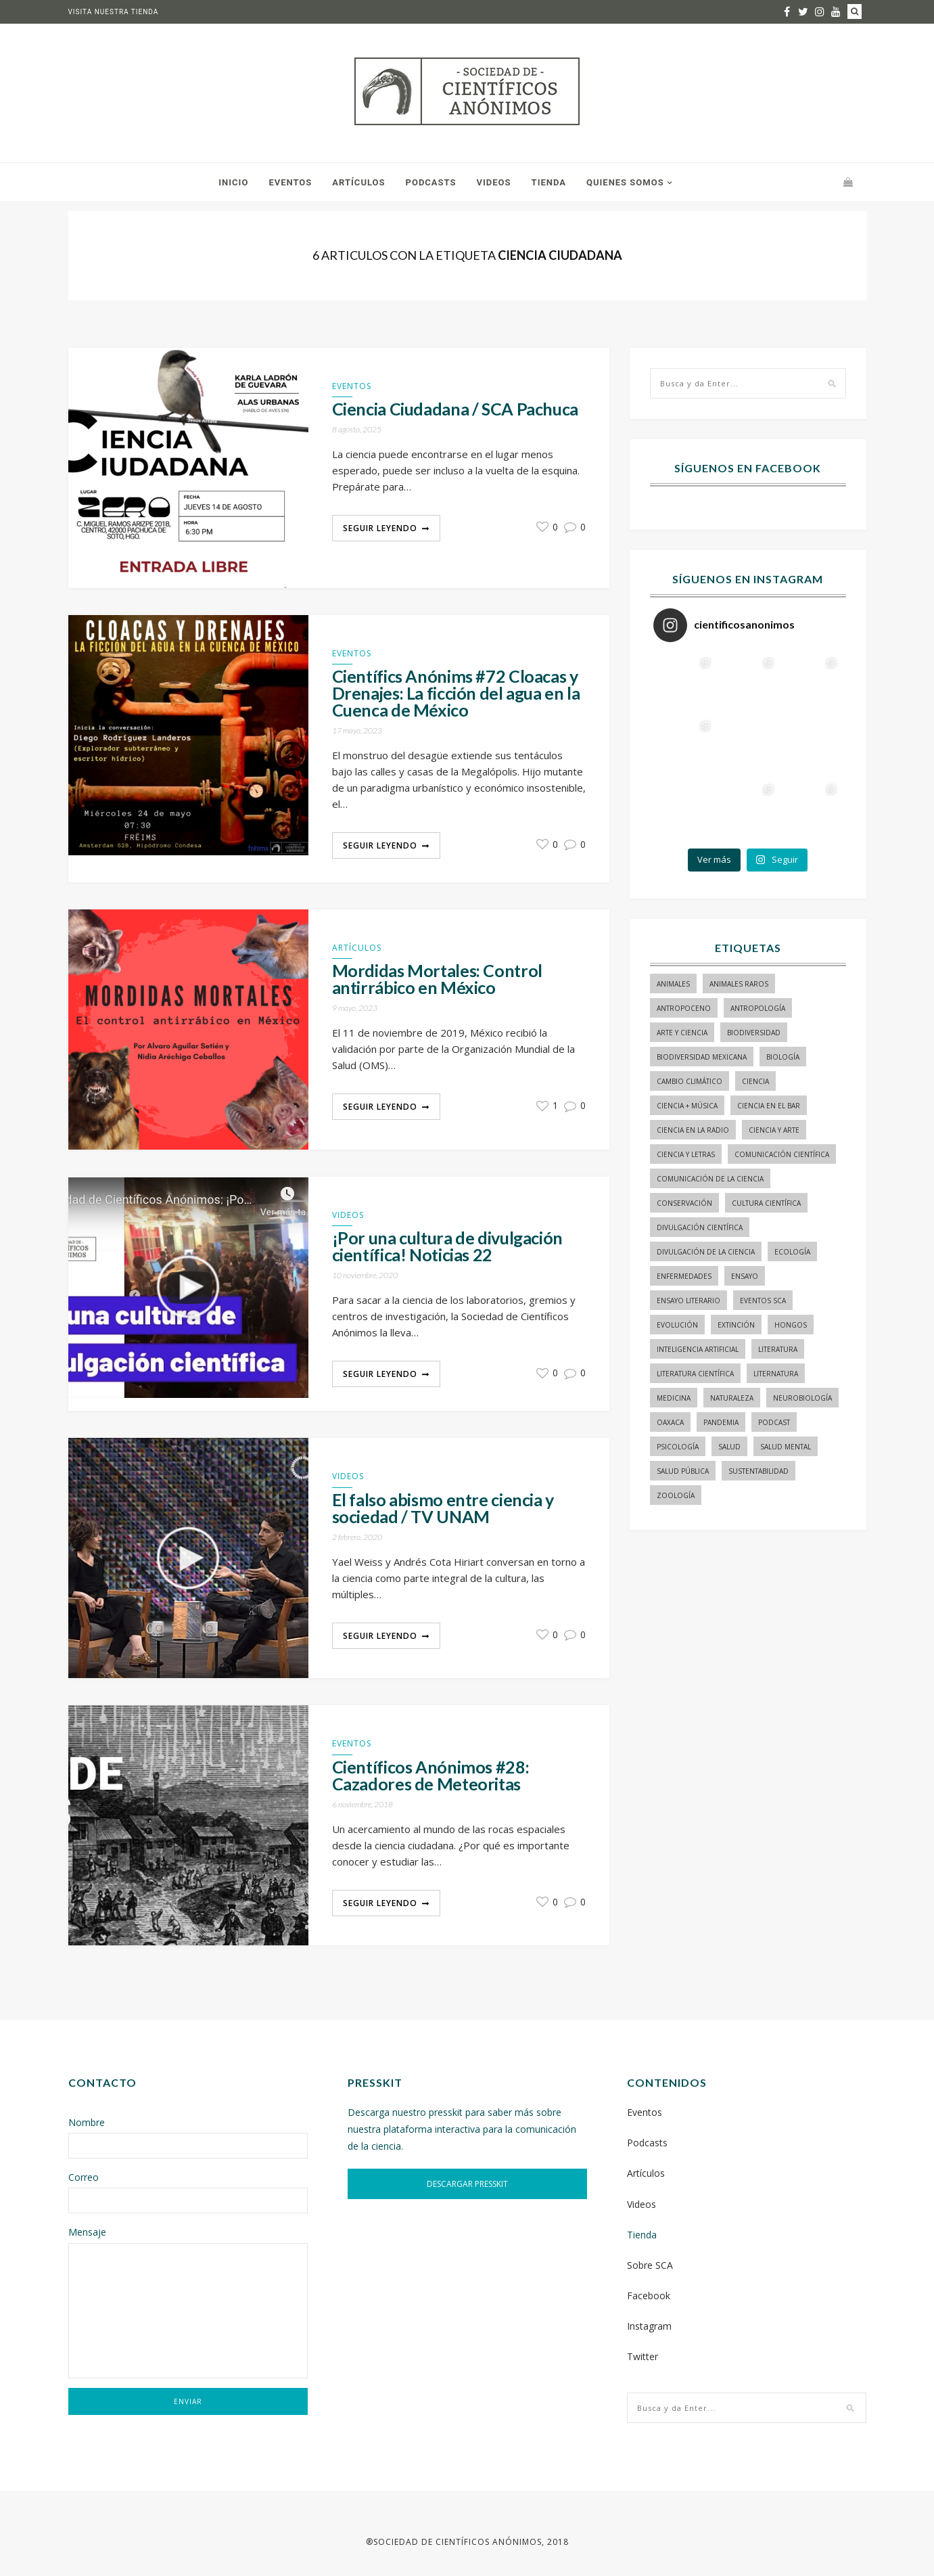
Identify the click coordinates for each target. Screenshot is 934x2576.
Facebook (648, 2295)
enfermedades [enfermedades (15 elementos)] (684, 1276)
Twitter (642, 2356)
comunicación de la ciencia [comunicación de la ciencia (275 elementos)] (710, 1178)
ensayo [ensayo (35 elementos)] (744, 1276)
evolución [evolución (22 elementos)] (677, 1325)
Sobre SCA (650, 2265)
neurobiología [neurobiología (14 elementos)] (802, 1398)
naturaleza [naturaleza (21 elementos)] (731, 1398)
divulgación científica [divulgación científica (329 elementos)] (700, 1227)
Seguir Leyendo (380, 528)
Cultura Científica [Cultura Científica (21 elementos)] (766, 1203)
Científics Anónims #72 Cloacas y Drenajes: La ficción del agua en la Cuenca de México (456, 693)
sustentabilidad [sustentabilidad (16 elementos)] (758, 1471)
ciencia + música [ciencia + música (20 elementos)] (687, 1105)
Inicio (233, 182)
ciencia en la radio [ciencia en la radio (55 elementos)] (693, 1130)
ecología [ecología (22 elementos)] (792, 1252)
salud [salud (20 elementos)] (729, 1446)
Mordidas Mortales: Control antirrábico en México (437, 979)
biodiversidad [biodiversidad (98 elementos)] (753, 1032)
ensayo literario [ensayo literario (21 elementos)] (688, 1300)
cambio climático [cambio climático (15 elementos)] (689, 1081)
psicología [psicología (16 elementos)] (678, 1446)
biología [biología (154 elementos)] (782, 1057)
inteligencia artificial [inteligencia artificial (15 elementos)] (698, 1349)
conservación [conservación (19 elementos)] (684, 1203)
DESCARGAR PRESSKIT (467, 2184)
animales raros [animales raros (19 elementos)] (738, 984)
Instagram (649, 2326)
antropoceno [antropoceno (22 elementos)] (684, 1008)
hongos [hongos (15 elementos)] (790, 1325)
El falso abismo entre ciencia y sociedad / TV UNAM (443, 1508)
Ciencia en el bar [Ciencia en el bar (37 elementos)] (768, 1105)
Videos (494, 182)
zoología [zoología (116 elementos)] (676, 1495)
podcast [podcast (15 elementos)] (774, 1422)
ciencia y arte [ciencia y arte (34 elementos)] (774, 1130)
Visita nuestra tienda (113, 12)
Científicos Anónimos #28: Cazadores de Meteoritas (431, 1775)
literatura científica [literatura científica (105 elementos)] (695, 1373)
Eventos (290, 182)
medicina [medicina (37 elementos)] (674, 1398)
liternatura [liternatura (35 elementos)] (775, 1373)
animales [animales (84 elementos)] (673, 984)
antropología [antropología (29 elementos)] (757, 1008)
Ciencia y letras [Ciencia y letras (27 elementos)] (686, 1154)
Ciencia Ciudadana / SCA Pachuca (455, 409)
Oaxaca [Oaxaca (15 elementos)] (670, 1422)
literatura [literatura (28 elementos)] (777, 1349)
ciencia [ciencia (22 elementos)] (755, 1081)
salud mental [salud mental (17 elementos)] (785, 1446)
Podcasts (431, 182)
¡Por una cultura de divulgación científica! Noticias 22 (447, 1246)
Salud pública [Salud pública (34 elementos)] (683, 1471)
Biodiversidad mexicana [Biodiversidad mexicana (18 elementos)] (702, 1057)
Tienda (549, 182)
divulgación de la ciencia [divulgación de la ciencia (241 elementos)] (706, 1252)
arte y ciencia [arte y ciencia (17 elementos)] (682, 1032)
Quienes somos (625, 182)
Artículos (358, 182)
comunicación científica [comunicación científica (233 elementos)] (781, 1154)
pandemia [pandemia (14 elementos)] (721, 1422)
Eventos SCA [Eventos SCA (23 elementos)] (763, 1300)
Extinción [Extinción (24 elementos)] (736, 1325)
